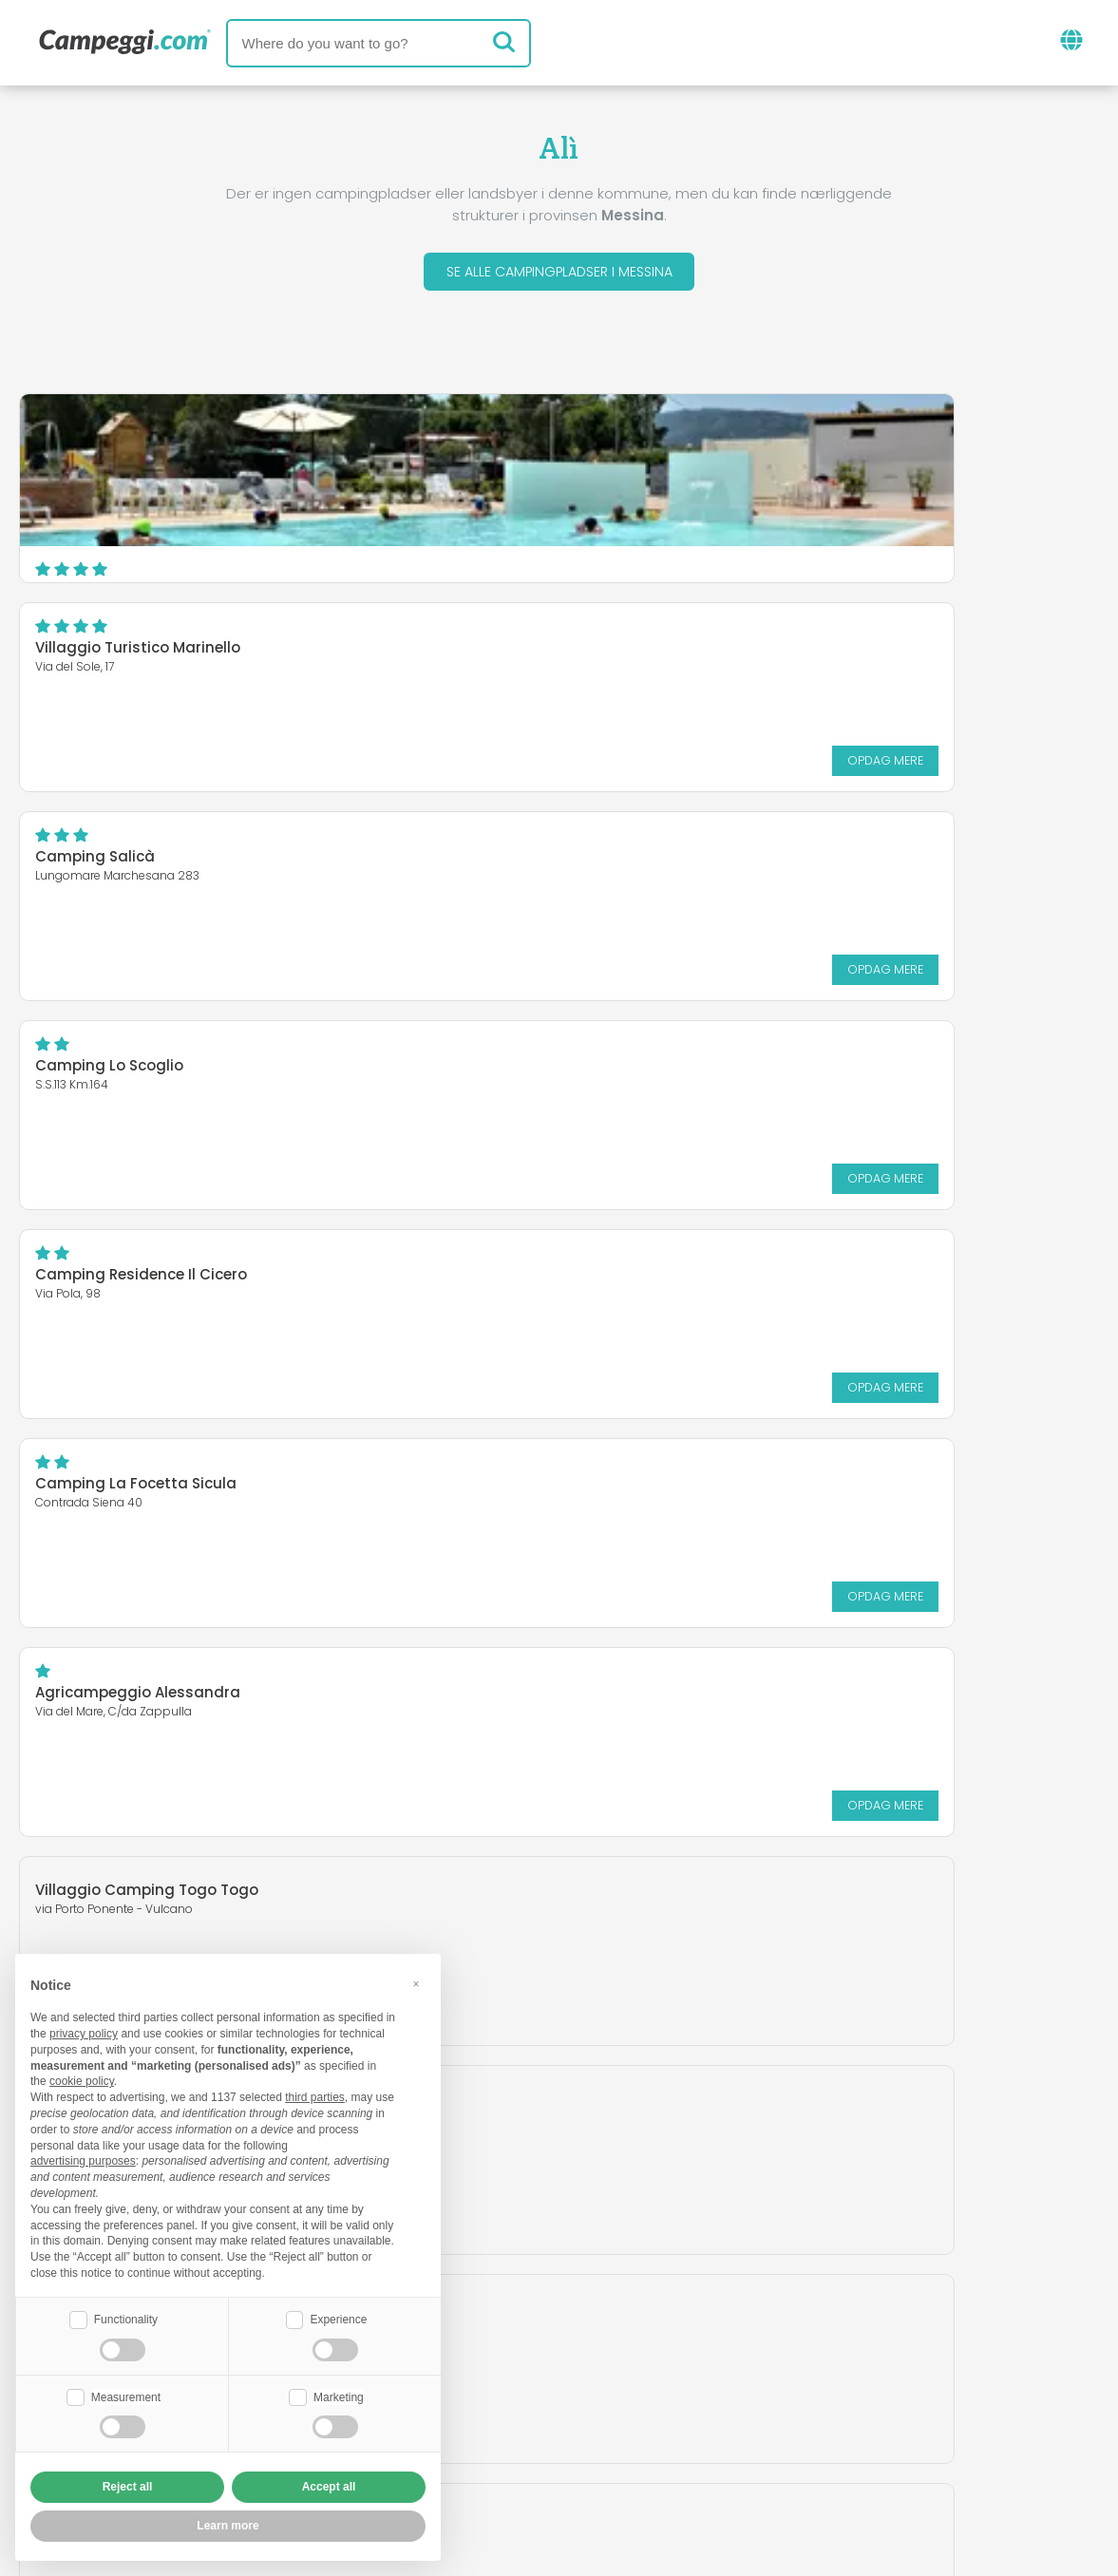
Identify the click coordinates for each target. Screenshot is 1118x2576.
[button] (416, 1981)
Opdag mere (1026, 556)
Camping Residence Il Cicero (141, 862)
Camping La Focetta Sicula (695, 862)
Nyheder (480, 2340)
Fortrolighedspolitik (469, 2451)
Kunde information (650, 2451)
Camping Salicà (95, 653)
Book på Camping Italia (735, 2419)
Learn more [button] (227, 2525)
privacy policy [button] (83, 2031)
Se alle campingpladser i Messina (559, 274)
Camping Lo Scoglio (669, 653)
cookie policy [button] (81, 2079)
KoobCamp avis (606, 2340)
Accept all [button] (329, 2486)
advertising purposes (83, 2159)
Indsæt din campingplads (504, 2419)
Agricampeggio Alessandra (137, 1071)
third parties (315, 2095)
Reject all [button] (128, 2486)
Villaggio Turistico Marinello (697, 444)
